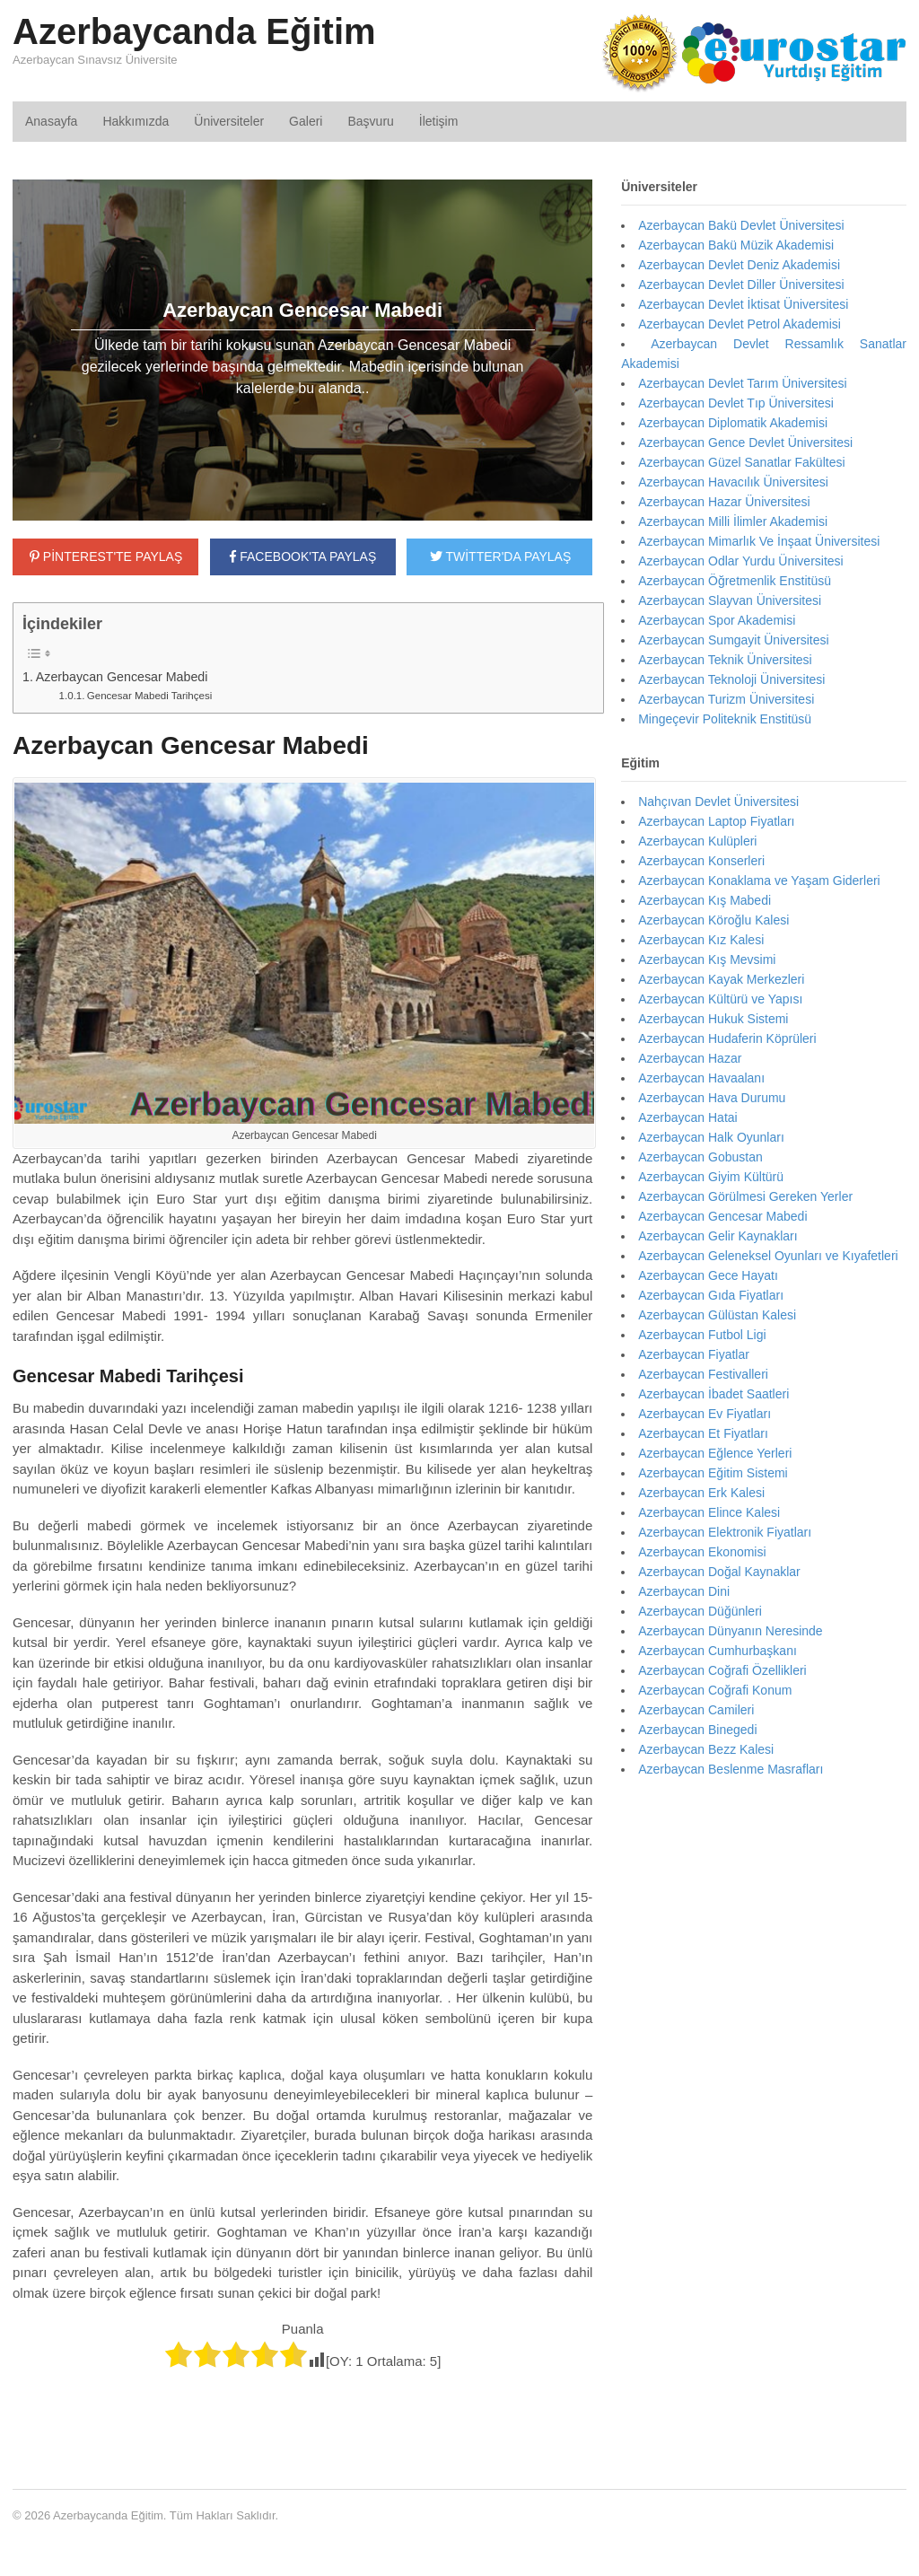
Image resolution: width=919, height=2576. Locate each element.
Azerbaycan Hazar (689, 1058)
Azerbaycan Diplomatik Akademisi (732, 423)
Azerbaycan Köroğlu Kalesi (713, 920)
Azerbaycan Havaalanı (701, 1078)
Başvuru (370, 121)
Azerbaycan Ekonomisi (702, 1552)
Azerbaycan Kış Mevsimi (706, 959)
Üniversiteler (229, 121)
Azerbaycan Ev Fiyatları (704, 1413)
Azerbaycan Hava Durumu (711, 1098)
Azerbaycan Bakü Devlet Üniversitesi (741, 225)
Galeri (305, 121)
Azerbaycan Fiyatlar (693, 1354)
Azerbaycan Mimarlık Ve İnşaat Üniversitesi (759, 541)
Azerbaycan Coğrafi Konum (715, 1690)
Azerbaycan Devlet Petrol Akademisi (739, 324)
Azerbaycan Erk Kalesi (701, 1492)
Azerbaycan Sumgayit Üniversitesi (733, 640)
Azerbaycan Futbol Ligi (702, 1334)
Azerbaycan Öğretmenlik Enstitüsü (734, 581)
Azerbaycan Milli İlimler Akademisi (732, 521)
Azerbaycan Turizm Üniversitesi (726, 699)
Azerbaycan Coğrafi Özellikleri (722, 1670)
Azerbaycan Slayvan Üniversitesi (729, 600)
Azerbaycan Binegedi (697, 1729)
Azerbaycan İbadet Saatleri (713, 1394)
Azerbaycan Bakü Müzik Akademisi (736, 245)
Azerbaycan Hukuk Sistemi (713, 1019)
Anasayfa (51, 121)
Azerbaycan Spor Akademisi (716, 620)
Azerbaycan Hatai (688, 1117)
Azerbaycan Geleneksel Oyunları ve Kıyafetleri (767, 1256)
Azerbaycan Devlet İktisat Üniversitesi (743, 304)
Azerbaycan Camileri (696, 1710)
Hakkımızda (135, 121)
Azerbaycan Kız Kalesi (701, 940)
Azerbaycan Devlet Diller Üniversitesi (741, 284)
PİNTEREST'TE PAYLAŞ (106, 556)
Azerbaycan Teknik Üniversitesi (725, 660)
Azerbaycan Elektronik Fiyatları (724, 1532)
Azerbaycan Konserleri (701, 861)
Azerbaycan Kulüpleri (697, 841)
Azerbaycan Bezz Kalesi (706, 1749)
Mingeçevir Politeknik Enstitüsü (724, 719)
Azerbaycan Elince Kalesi (709, 1512)
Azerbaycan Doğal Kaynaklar (719, 1571)
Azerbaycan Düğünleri (700, 1611)
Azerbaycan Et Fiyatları (703, 1433)
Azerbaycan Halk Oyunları (711, 1137)
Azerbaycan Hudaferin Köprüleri (727, 1038)
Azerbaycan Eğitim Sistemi (713, 1473)
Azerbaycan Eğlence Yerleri (715, 1453)
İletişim (439, 121)
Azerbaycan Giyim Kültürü (710, 1177)
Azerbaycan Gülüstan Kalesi (717, 1315)
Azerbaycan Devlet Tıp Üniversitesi (736, 403)
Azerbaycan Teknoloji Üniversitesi (731, 679)
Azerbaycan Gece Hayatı (708, 1275)
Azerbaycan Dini (684, 1591)
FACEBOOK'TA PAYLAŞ (303, 556)
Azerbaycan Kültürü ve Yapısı (720, 999)
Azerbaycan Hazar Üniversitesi (724, 502)
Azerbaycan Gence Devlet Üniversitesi (745, 442)
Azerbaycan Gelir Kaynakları (717, 1236)
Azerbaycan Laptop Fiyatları (716, 821)
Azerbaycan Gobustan (700, 1157)
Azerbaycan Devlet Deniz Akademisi (739, 265)
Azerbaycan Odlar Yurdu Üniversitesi (741, 561)
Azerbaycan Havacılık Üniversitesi (733, 482)
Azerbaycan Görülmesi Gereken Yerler (745, 1196)
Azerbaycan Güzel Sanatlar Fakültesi (741, 462)
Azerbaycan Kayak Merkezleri (721, 979)
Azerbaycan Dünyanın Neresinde (730, 1631)
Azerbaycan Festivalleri (703, 1374)
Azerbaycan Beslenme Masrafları (730, 1769)
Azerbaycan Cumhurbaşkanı (717, 1650)
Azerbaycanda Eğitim (194, 31)
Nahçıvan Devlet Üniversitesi (718, 801)
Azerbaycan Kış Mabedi (704, 900)
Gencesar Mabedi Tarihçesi (150, 695)
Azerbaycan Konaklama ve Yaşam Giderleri (759, 880)
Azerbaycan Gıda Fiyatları (710, 1295)
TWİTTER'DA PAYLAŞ (500, 556)
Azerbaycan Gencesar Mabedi (122, 677)
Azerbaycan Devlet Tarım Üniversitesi (742, 383)
